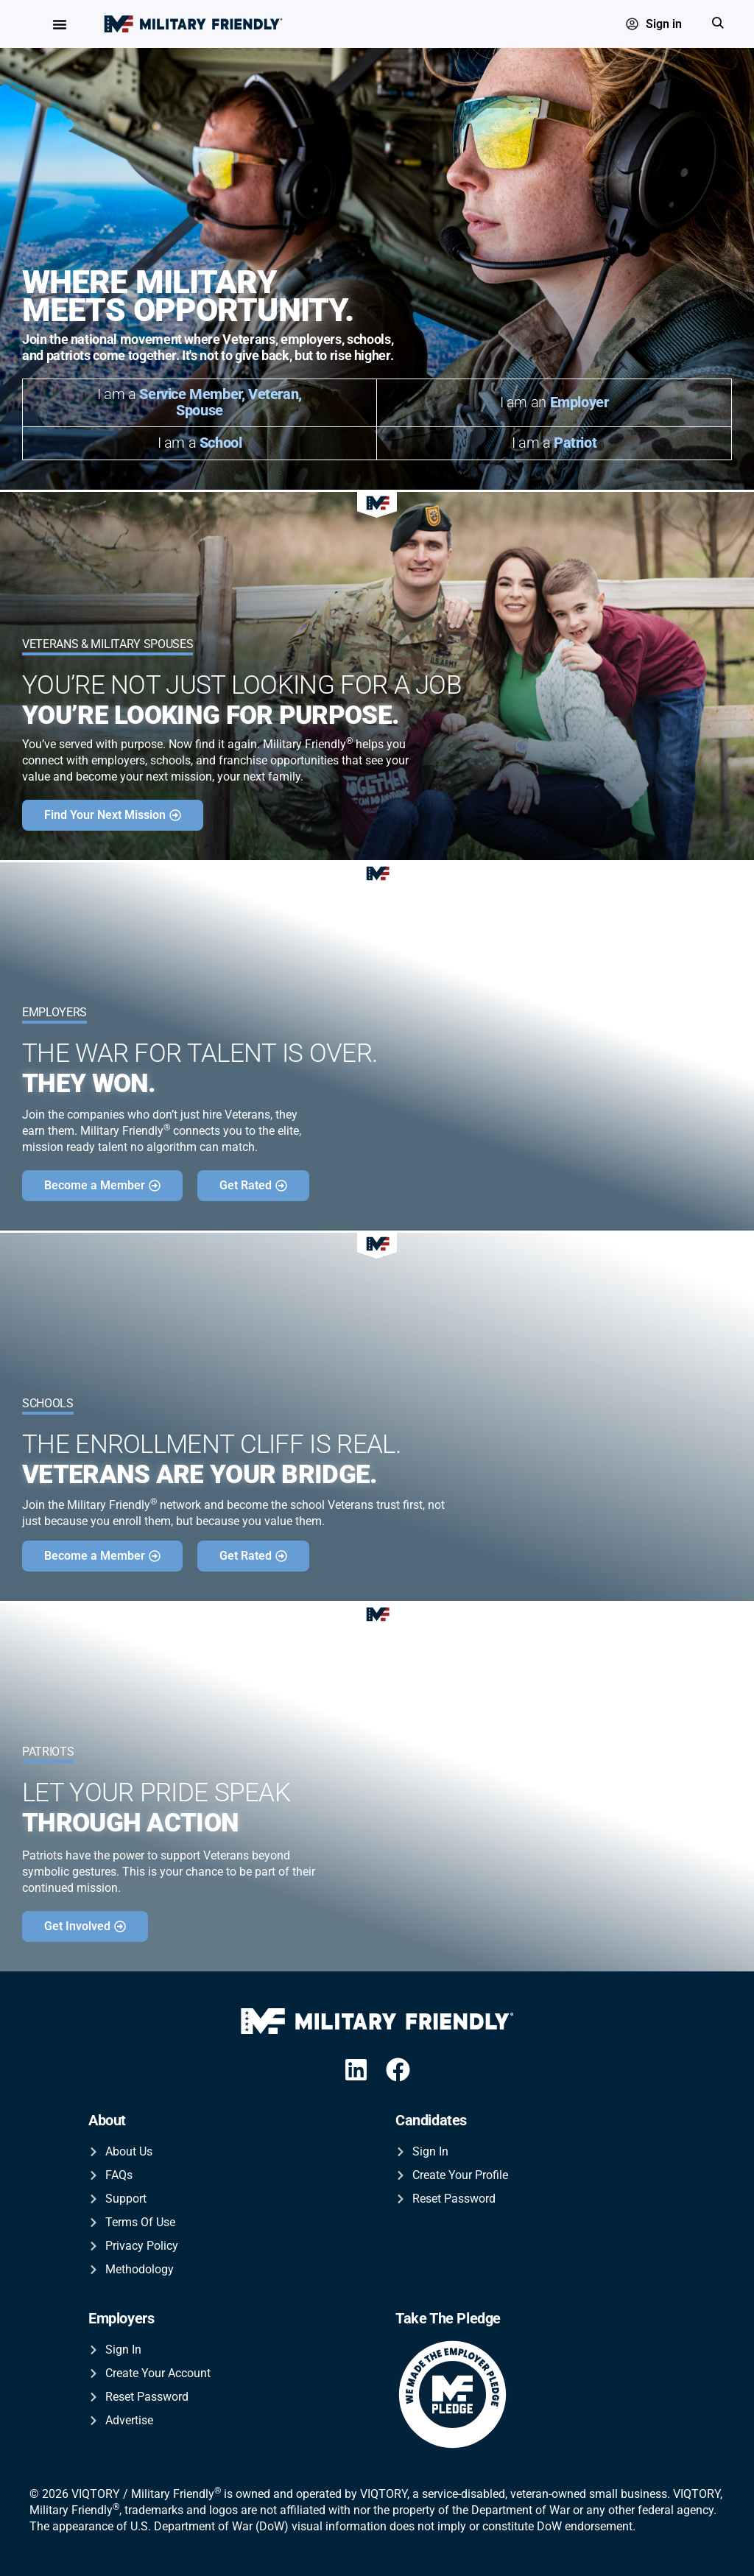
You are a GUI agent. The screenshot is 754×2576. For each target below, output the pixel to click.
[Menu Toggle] (59, 24)
